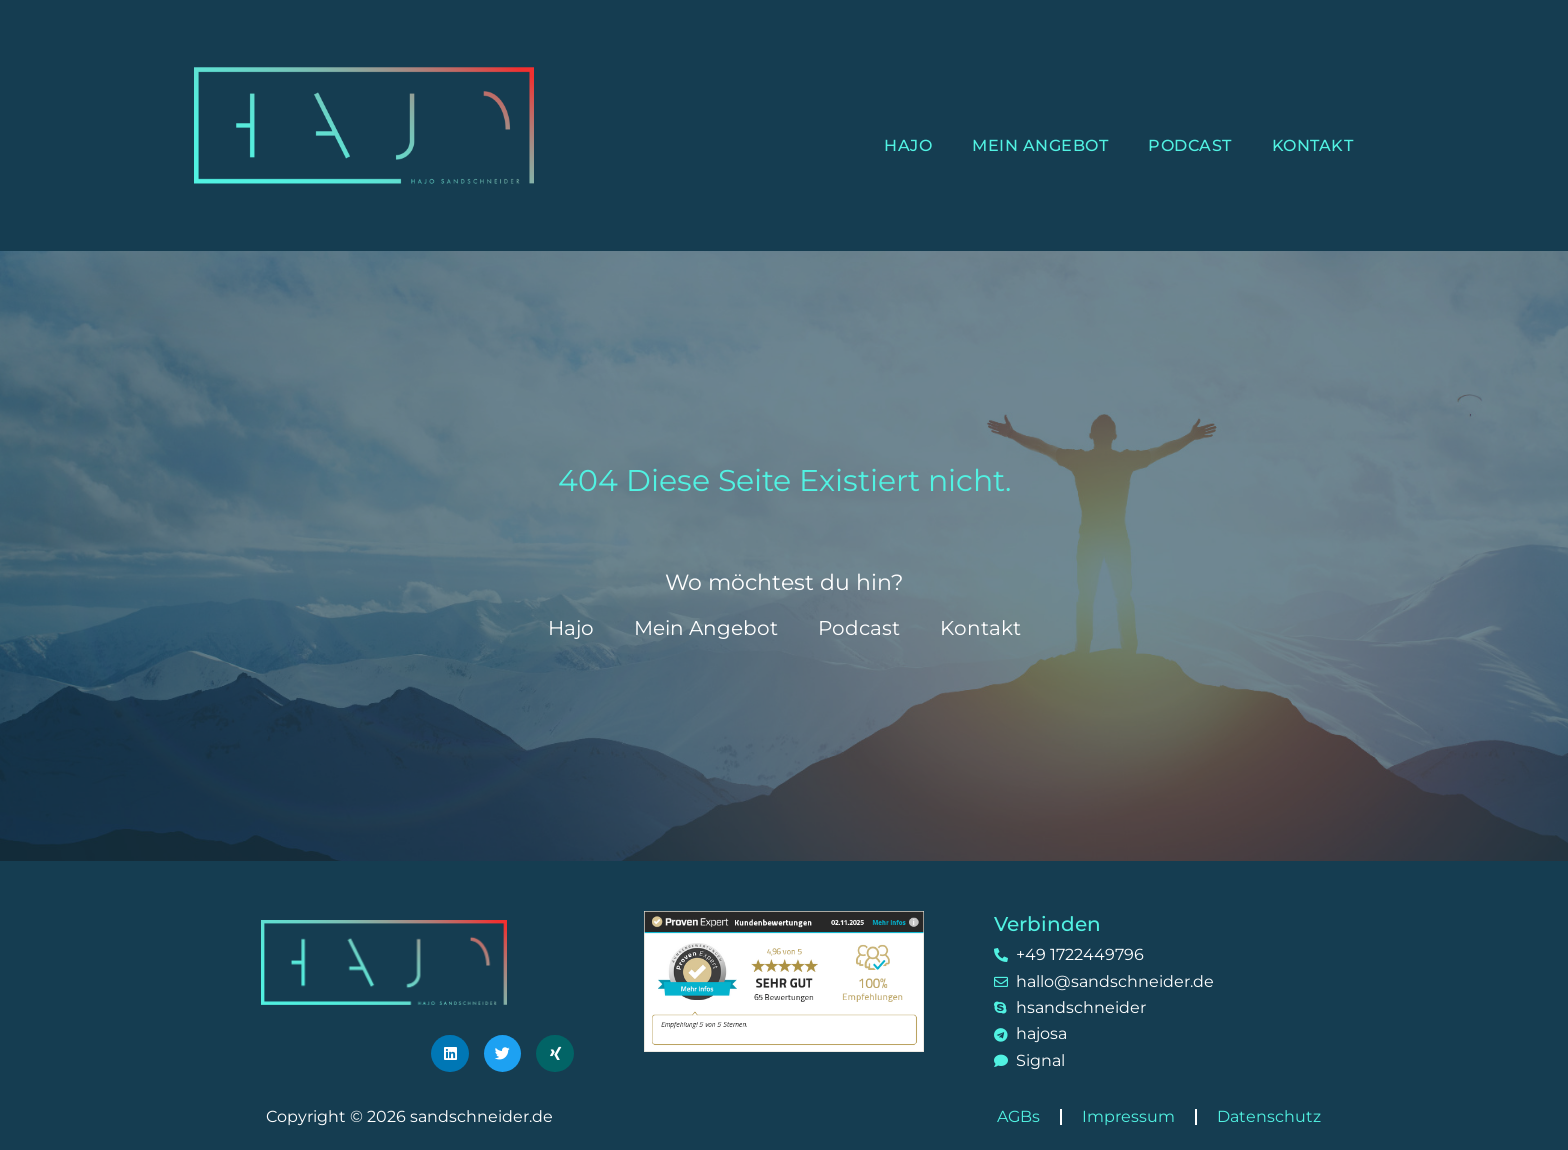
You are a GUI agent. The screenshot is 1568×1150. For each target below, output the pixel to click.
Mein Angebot (1040, 145)
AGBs (1018, 1116)
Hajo (908, 145)
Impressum (1128, 1116)
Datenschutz (1269, 1116)
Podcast (1190, 145)
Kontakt (1313, 145)
